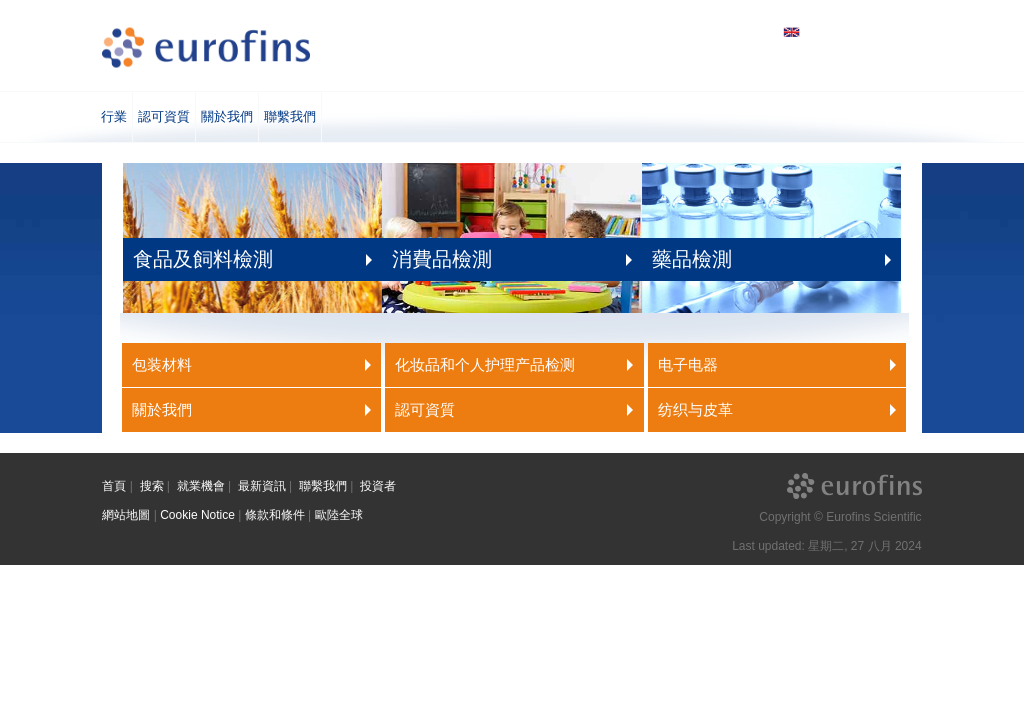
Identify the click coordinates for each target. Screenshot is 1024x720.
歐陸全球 (339, 515)
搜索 (152, 486)
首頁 (114, 486)
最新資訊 (262, 486)
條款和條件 (275, 515)
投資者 (378, 486)
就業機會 (201, 486)
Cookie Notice (197, 515)
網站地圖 (126, 515)
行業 (114, 116)
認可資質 (164, 116)
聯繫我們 (290, 116)
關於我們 (227, 116)
